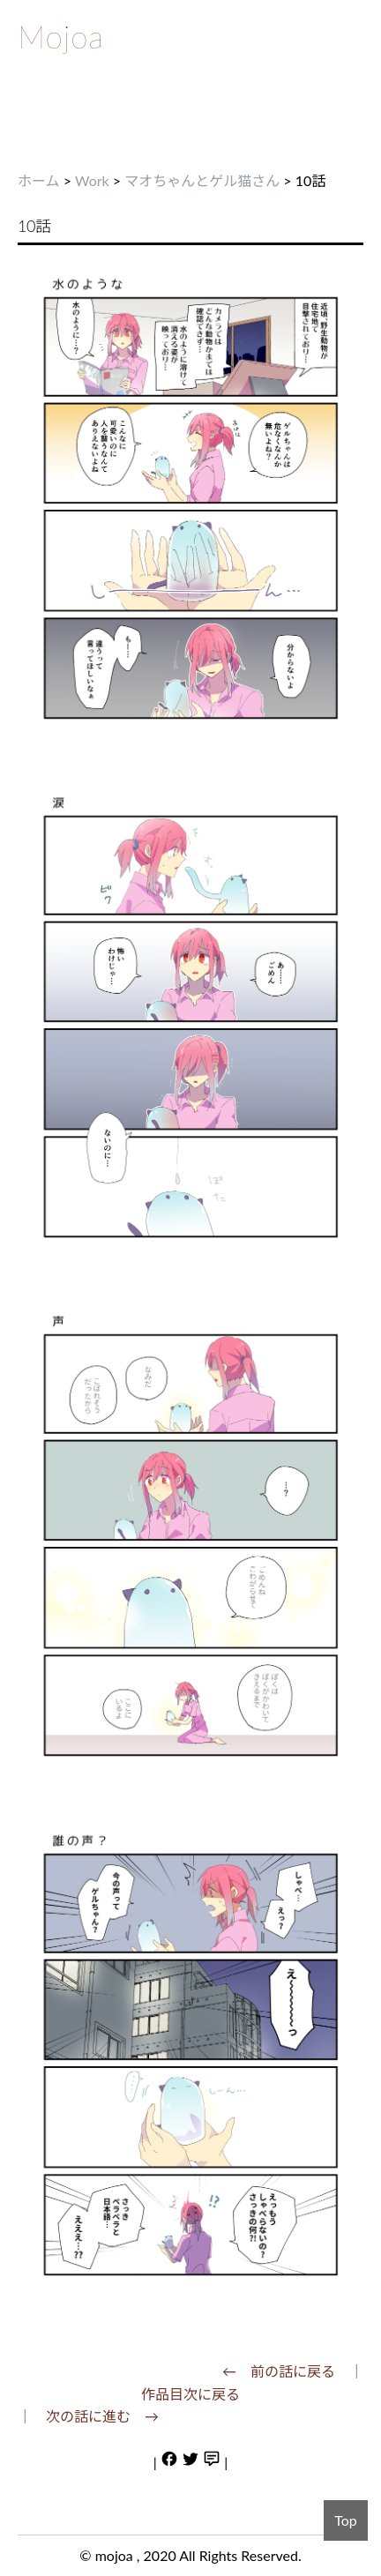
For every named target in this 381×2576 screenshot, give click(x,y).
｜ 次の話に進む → (88, 2416)
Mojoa (61, 36)
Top (345, 2520)
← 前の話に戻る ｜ (292, 2371)
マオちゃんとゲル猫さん (202, 180)
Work (92, 180)
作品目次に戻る (190, 2394)
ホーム (39, 180)
